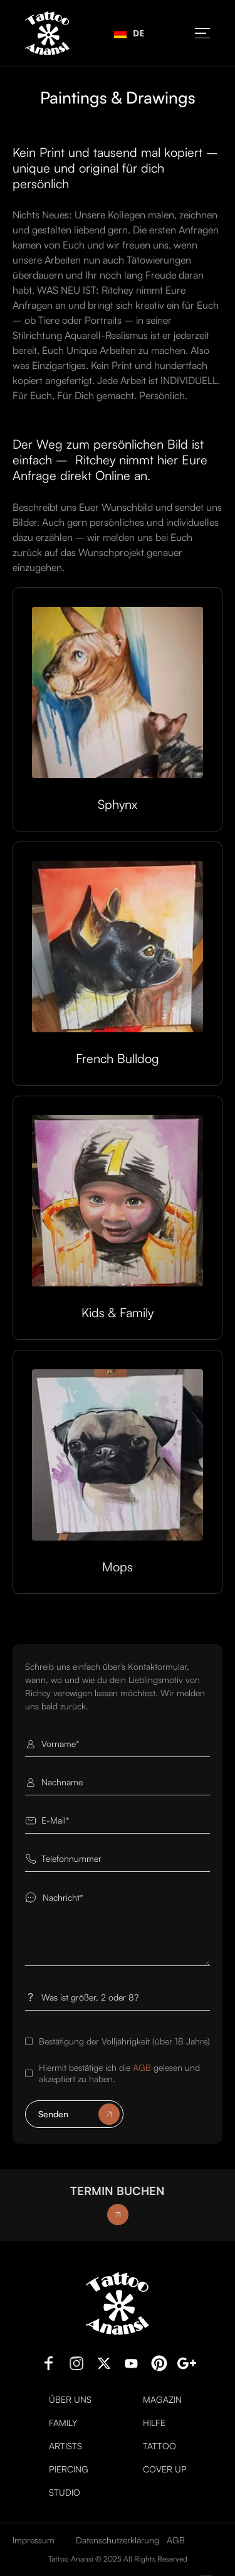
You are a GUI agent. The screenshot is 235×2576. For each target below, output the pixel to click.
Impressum (34, 2540)
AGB (142, 2067)
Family (63, 2423)
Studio (64, 2493)
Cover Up (165, 2469)
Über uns (70, 2400)
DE (129, 33)
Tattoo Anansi (70, 2558)
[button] (202, 33)
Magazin (162, 2400)
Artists (65, 2446)
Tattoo (159, 2446)
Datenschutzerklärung (117, 2540)
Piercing (68, 2469)
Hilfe (154, 2423)
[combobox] (129, 33)
